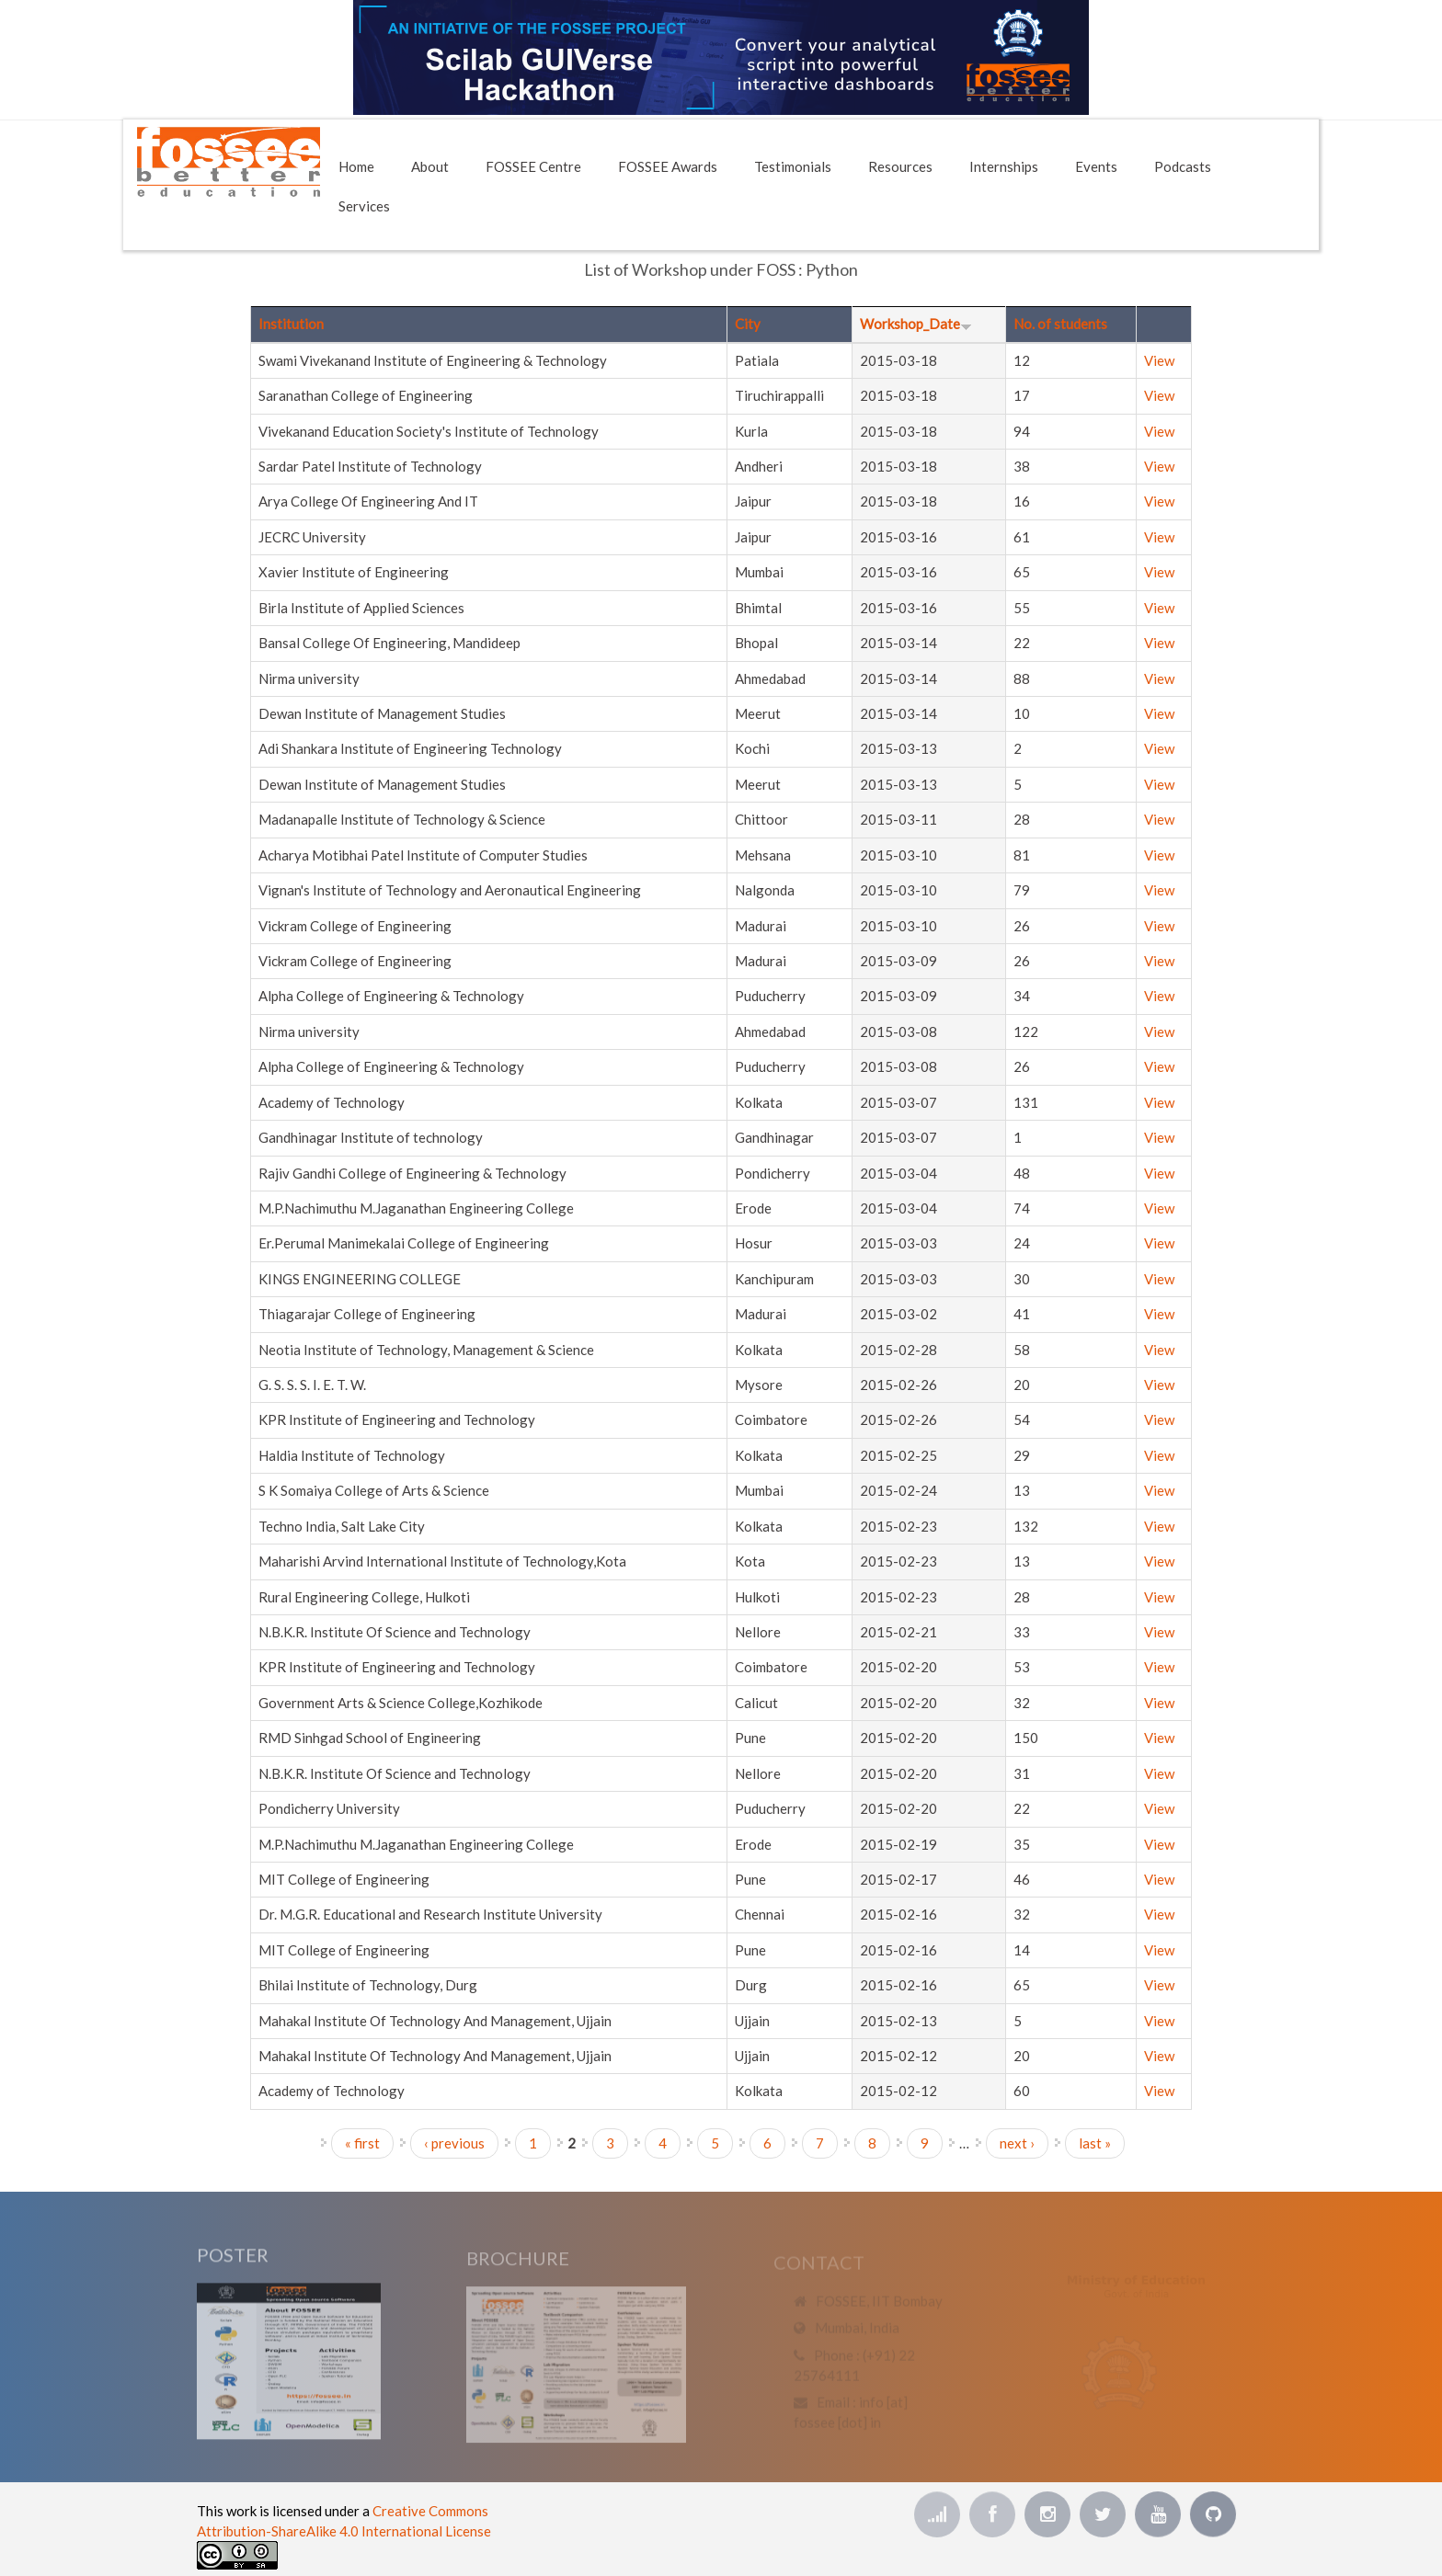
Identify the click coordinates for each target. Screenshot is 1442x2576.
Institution (291, 323)
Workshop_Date (916, 323)
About (430, 166)
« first (362, 2143)
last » (1095, 2143)
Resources (900, 166)
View (1159, 360)
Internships (1003, 166)
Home (356, 166)
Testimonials (792, 166)
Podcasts (1182, 166)
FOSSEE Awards (667, 166)
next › (1017, 2143)
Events (1096, 166)
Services (364, 206)
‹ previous (454, 2143)
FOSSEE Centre (533, 166)
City (748, 323)
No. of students (1060, 323)
